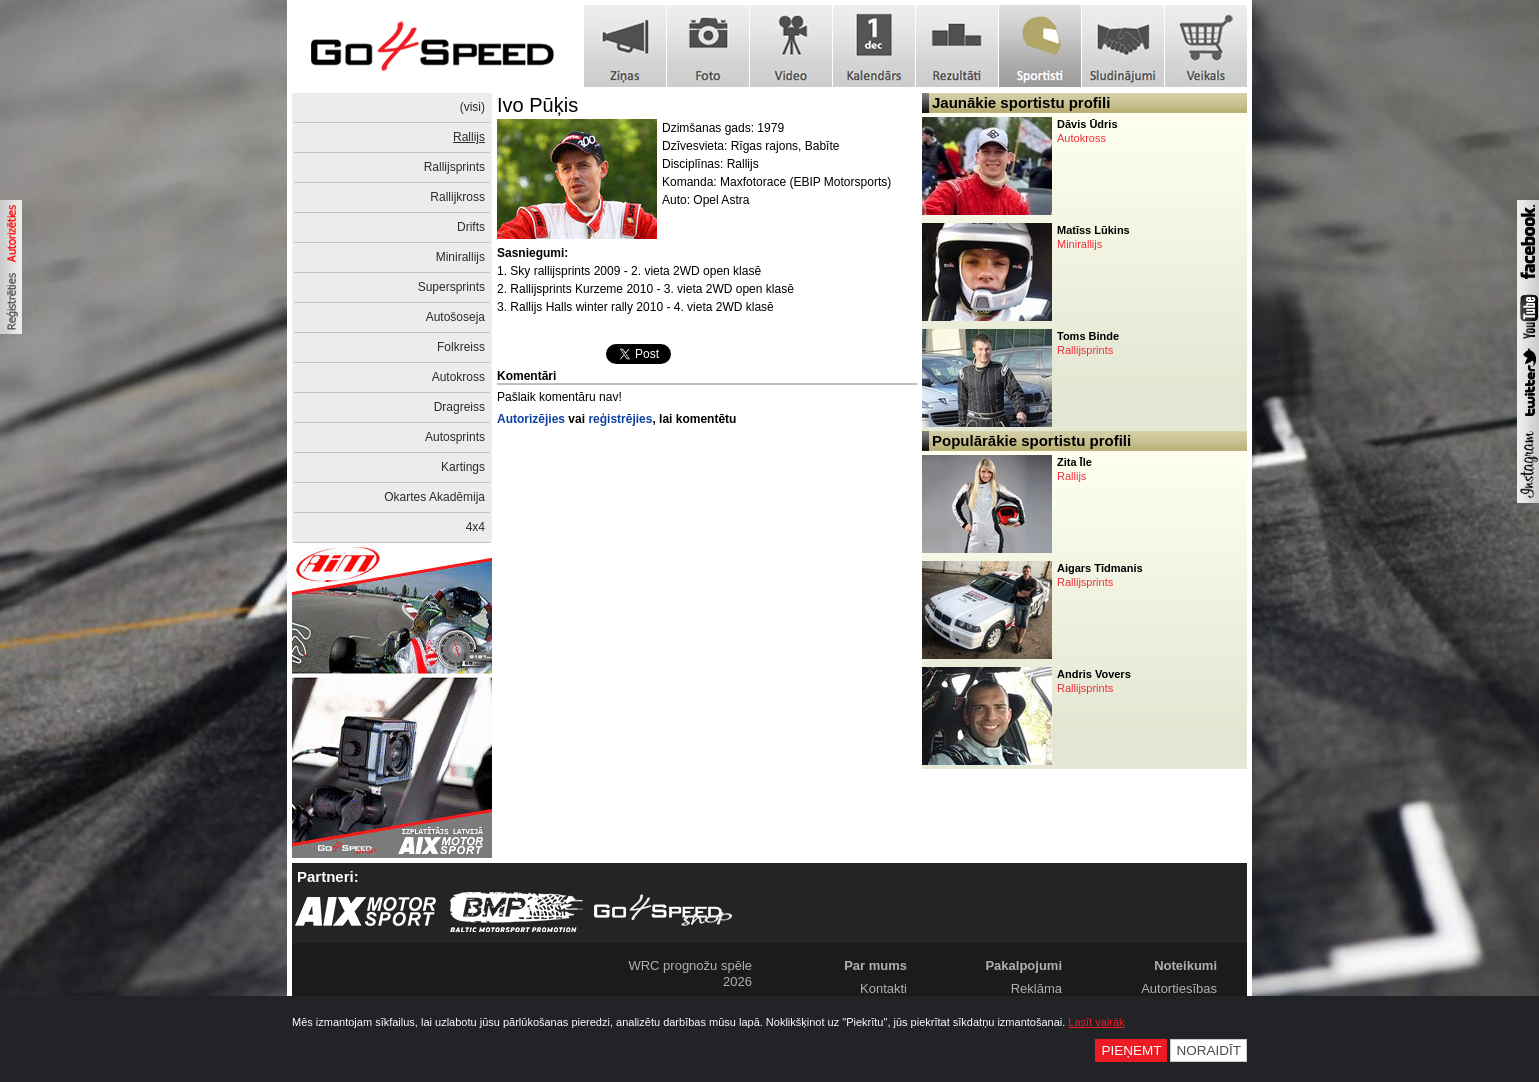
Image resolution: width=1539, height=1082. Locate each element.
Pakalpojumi (1023, 965)
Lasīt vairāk (1096, 1022)
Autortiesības (1179, 988)
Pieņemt (1131, 1050)
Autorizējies (531, 419)
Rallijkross (457, 197)
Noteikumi (1185, 965)
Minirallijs (460, 257)
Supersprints (451, 287)
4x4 (475, 527)
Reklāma (1036, 988)
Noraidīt (1208, 1050)
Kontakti (883, 988)
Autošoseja (455, 317)
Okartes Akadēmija (434, 497)
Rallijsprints (454, 167)
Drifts (471, 227)
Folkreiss (461, 347)
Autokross (458, 377)
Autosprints (455, 437)
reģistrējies (620, 419)
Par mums (875, 965)
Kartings (463, 467)
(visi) (472, 107)
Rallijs (469, 137)
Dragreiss (459, 407)
